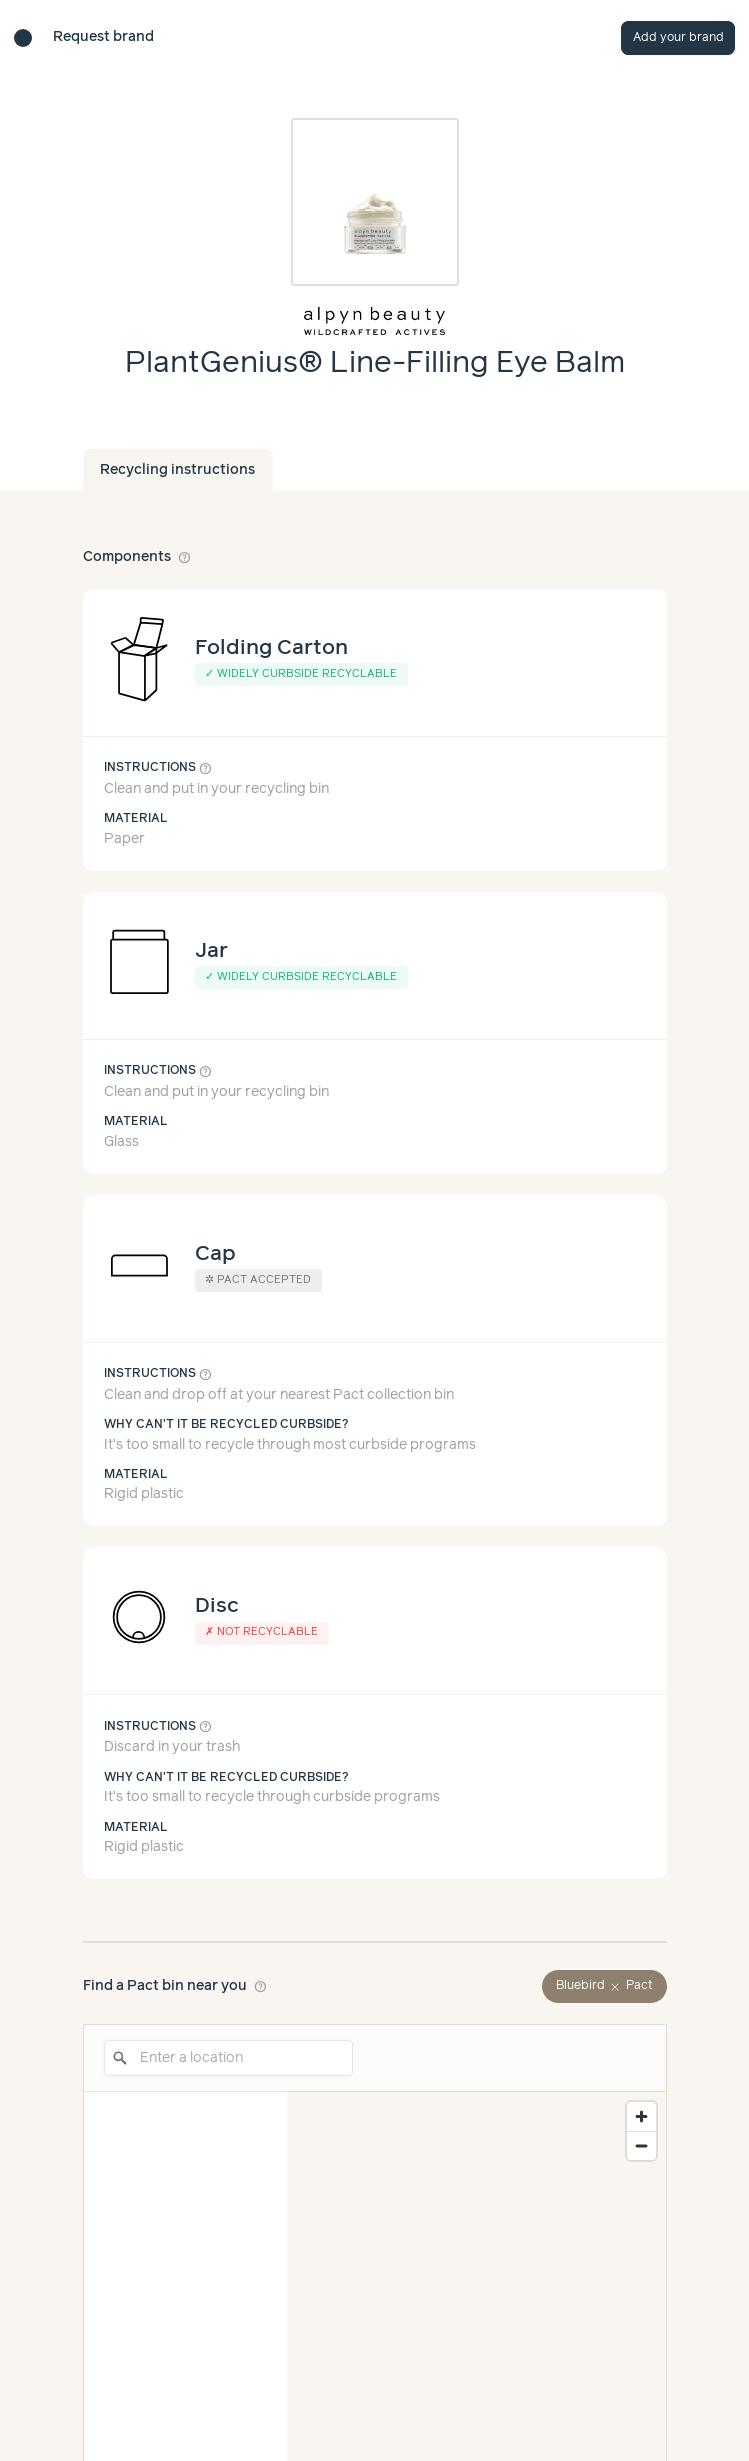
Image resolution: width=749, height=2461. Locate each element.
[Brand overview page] (375, 321)
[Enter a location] (228, 2058)
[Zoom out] (641, 2145)
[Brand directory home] (23, 38)
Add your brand (678, 37)
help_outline (185, 557)
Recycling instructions (177, 470)
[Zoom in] (641, 2116)
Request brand (103, 37)
